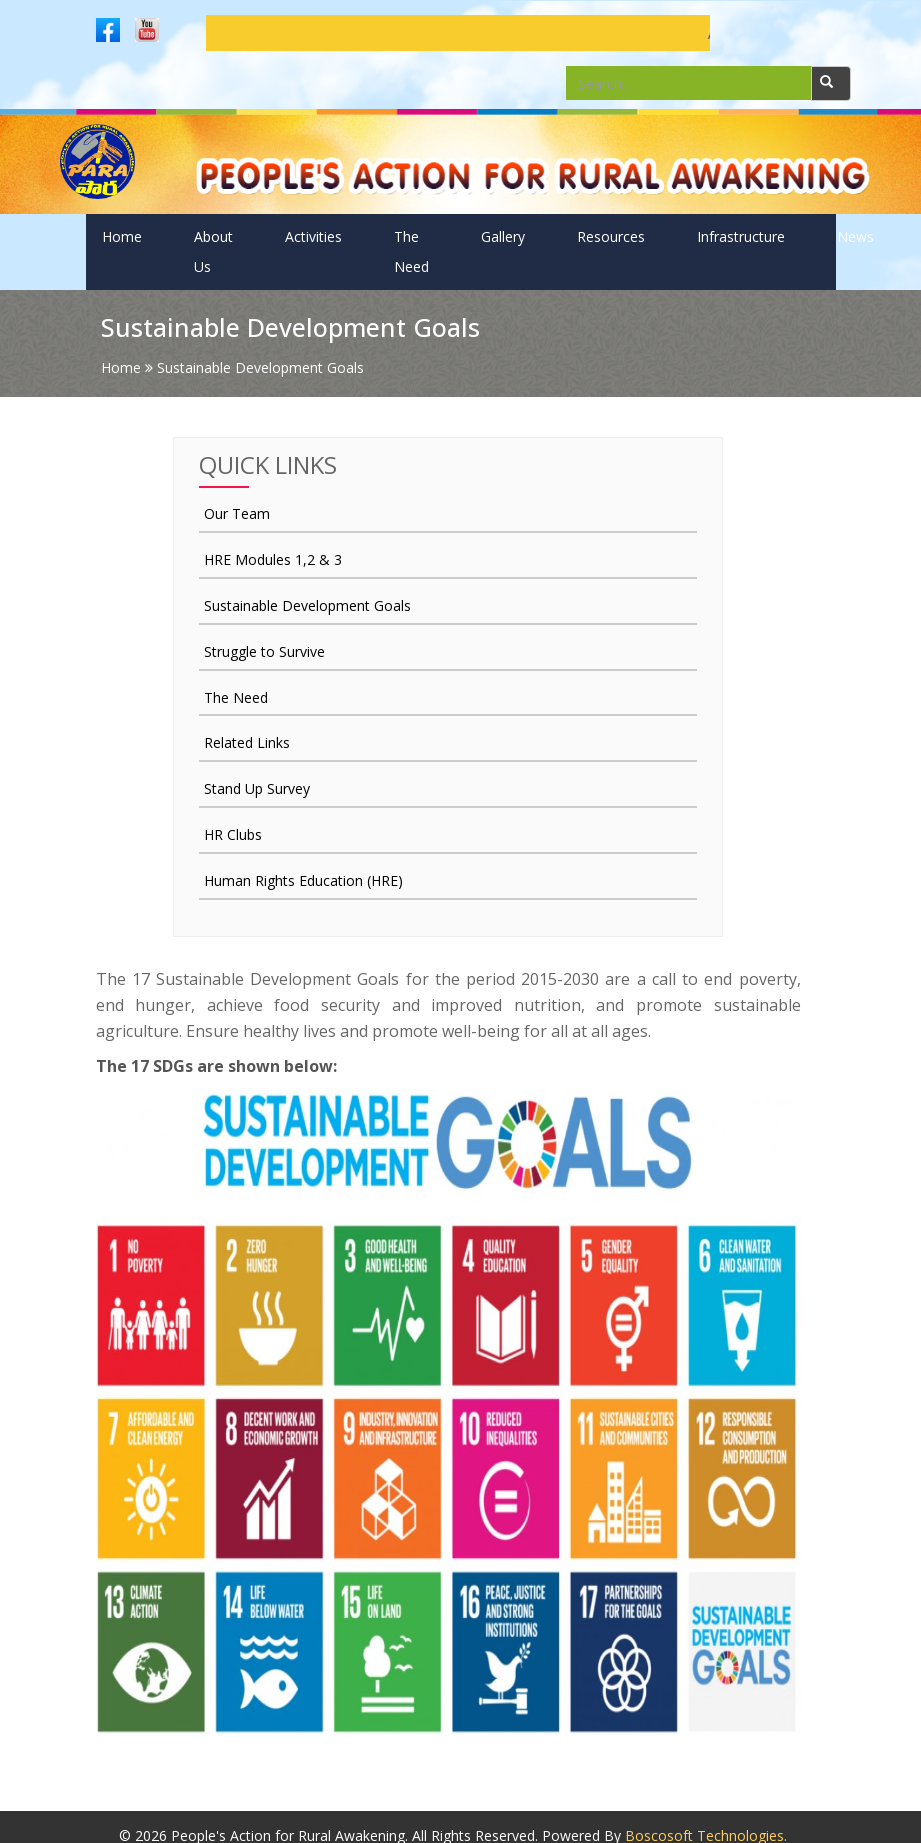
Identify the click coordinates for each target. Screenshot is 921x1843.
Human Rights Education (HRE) (303, 880)
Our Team (237, 513)
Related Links (247, 742)
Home (122, 236)
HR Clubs (233, 834)
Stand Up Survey (257, 788)
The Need (411, 251)
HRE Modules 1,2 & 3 (273, 559)
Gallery (503, 236)
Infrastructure (741, 236)
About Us (213, 251)
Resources (611, 236)
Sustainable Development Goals (307, 605)
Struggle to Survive (264, 651)
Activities (313, 236)
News (855, 236)
